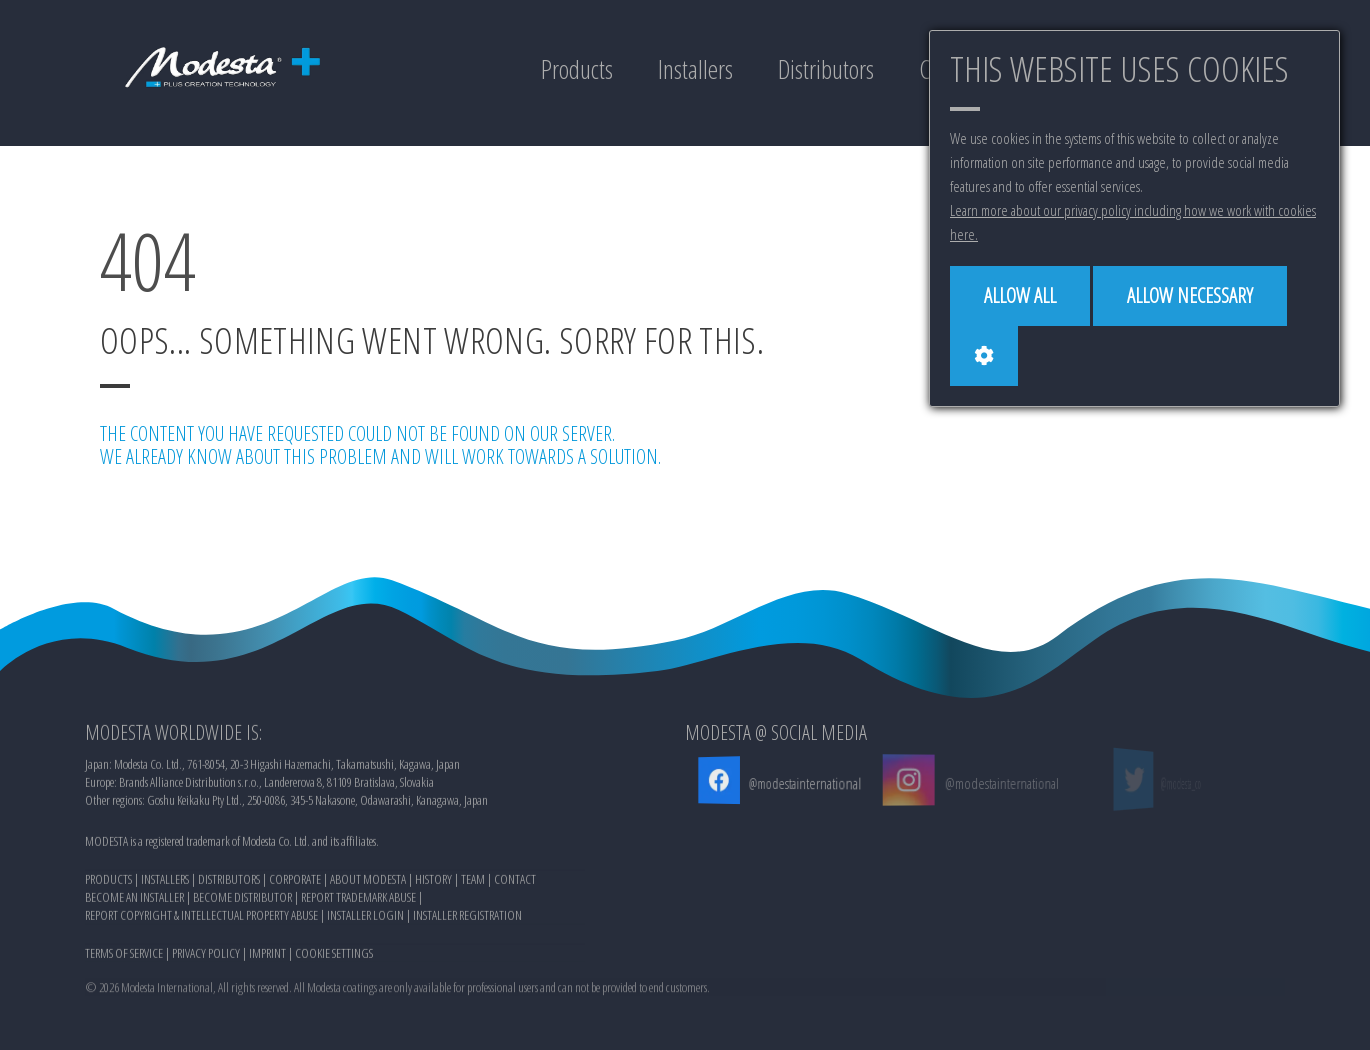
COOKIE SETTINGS (334, 956)
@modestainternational (804, 783)
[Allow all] (1020, 296)
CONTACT (515, 882)
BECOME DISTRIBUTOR (242, 900)
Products (577, 69)
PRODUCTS (108, 882)
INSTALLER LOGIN (365, 918)
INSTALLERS (165, 882)
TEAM (473, 882)
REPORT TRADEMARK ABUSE (358, 900)
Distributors (826, 69)
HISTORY (433, 882)
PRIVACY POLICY (206, 956)
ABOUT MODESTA (368, 882)
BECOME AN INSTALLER (134, 900)
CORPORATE (295, 882)
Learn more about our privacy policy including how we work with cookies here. (1133, 222)
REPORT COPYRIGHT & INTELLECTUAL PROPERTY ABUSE (201, 918)
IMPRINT (267, 956)
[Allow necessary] (1190, 296)
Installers (695, 69)
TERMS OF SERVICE (124, 956)
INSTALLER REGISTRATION (467, 918)
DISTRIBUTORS (229, 882)
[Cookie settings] (984, 356)
